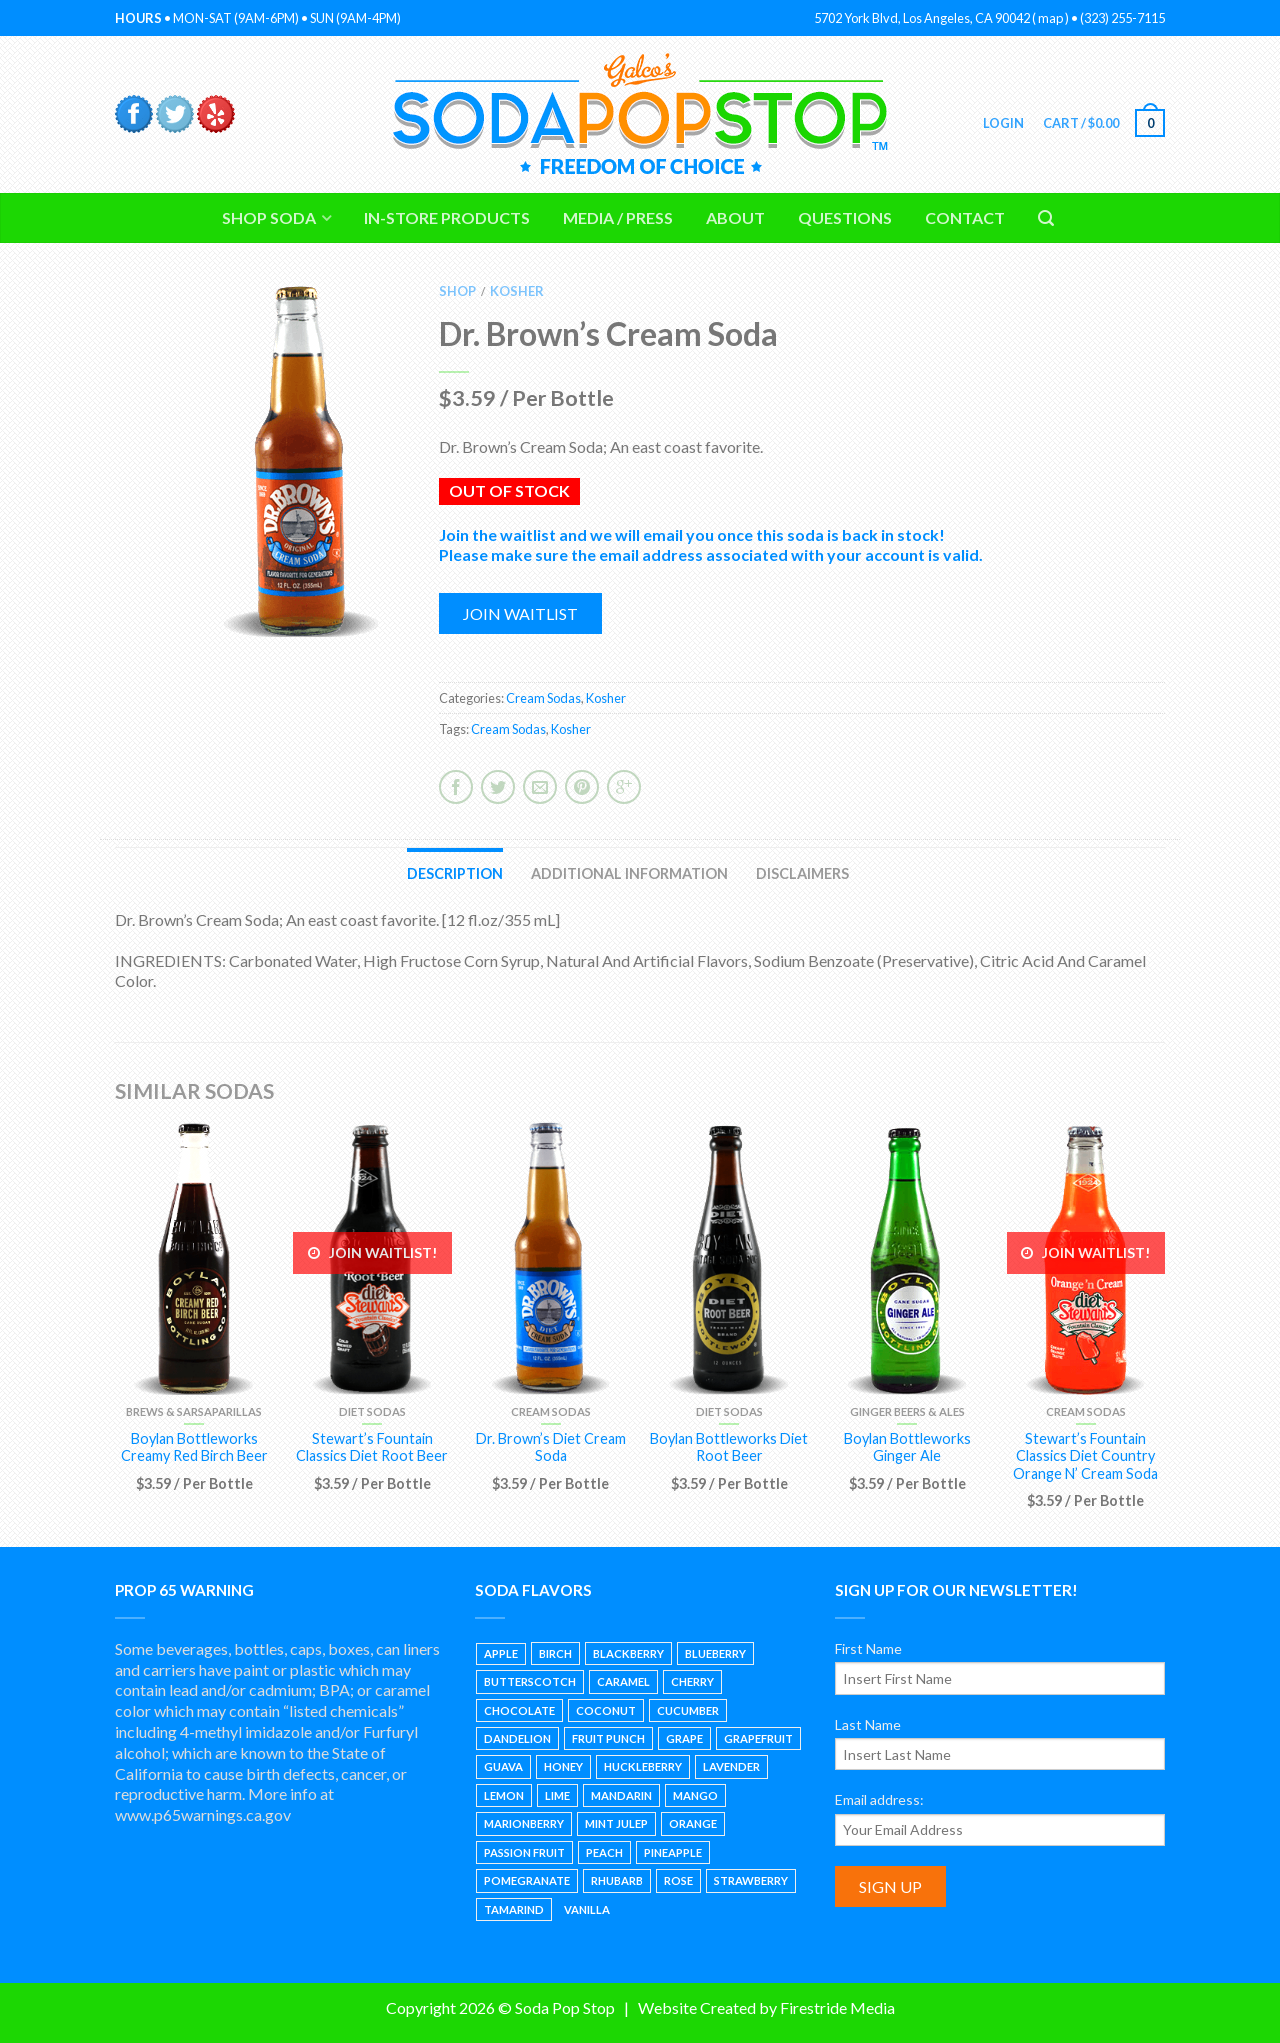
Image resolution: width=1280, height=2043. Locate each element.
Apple (501, 1653)
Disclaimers (802, 873)
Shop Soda (269, 217)
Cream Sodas (543, 698)
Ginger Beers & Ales (907, 1411)
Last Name (868, 1724)
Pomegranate (527, 1880)
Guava (503, 1766)
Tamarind (514, 1909)
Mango (695, 1795)
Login (1002, 123)
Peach (604, 1852)
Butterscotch (530, 1681)
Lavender (731, 1766)
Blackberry (628, 1653)
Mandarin (621, 1795)
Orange (693, 1823)
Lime (557, 1795)
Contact (965, 217)
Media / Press (618, 217)
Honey (563, 1766)
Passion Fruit (524, 1852)
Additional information (629, 873)
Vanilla (587, 1909)
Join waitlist (520, 613)
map (1050, 18)
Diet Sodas (372, 1411)
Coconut (606, 1710)
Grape (684, 1738)
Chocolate (519, 1710)
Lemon (504, 1795)
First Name (868, 1648)
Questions (845, 217)
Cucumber (688, 1710)
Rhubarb (617, 1880)
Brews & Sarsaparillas (194, 1411)
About (735, 217)
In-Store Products (447, 217)
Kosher (517, 291)
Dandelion (517, 1738)
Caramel (623, 1681)
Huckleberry (643, 1766)
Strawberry (751, 1880)
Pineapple (673, 1852)
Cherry (692, 1681)
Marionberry (524, 1823)
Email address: (879, 1799)
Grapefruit (758, 1738)
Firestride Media (837, 2007)
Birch (555, 1653)
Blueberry (715, 1653)
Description (455, 873)
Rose (678, 1880)
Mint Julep (616, 1823)
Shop (457, 291)
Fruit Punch (608, 1738)
